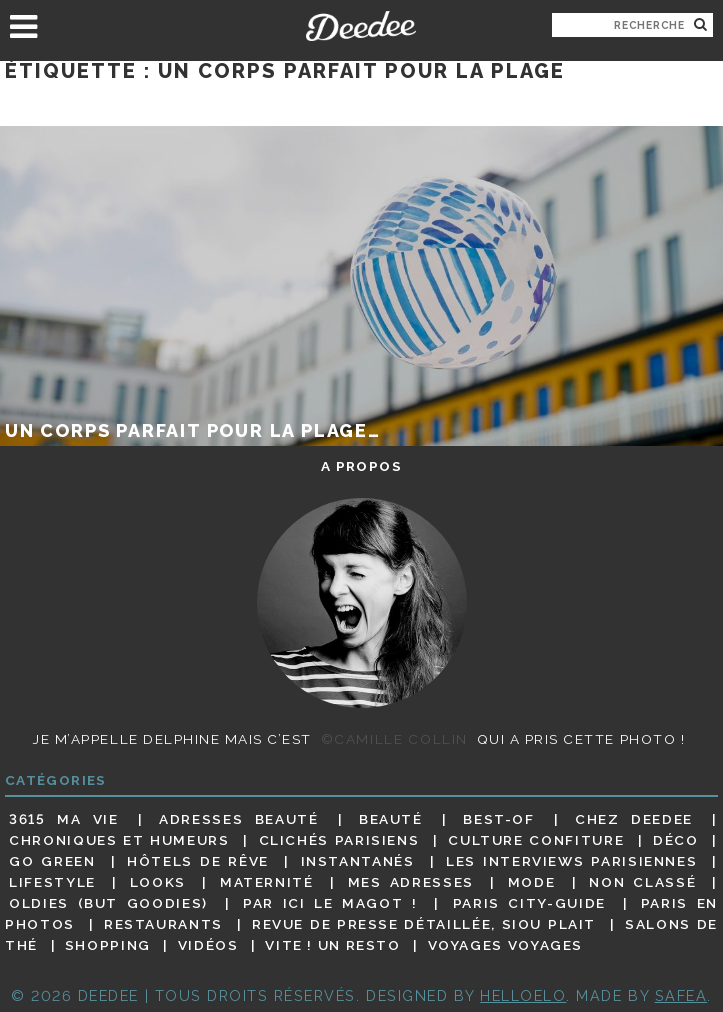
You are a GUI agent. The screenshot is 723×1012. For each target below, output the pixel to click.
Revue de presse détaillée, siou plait (424, 924)
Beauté (391, 819)
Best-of (498, 819)
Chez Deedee (634, 819)
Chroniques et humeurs (119, 840)
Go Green (52, 861)
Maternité (267, 882)
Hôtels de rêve (198, 861)
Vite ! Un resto (332, 945)
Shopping (108, 945)
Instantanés (358, 861)
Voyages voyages (505, 945)
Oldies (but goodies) (108, 903)
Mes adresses (411, 882)
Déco (676, 840)
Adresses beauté (238, 819)
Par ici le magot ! (330, 903)
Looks (158, 882)
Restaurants (163, 924)
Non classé (642, 882)
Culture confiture (536, 840)
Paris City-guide (529, 903)
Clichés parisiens (339, 840)
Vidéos (208, 945)
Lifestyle (52, 882)
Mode (532, 882)
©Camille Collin (394, 739)
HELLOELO (523, 995)
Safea (681, 995)
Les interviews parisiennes (571, 861)
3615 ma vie (64, 819)
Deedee (361, 26)
